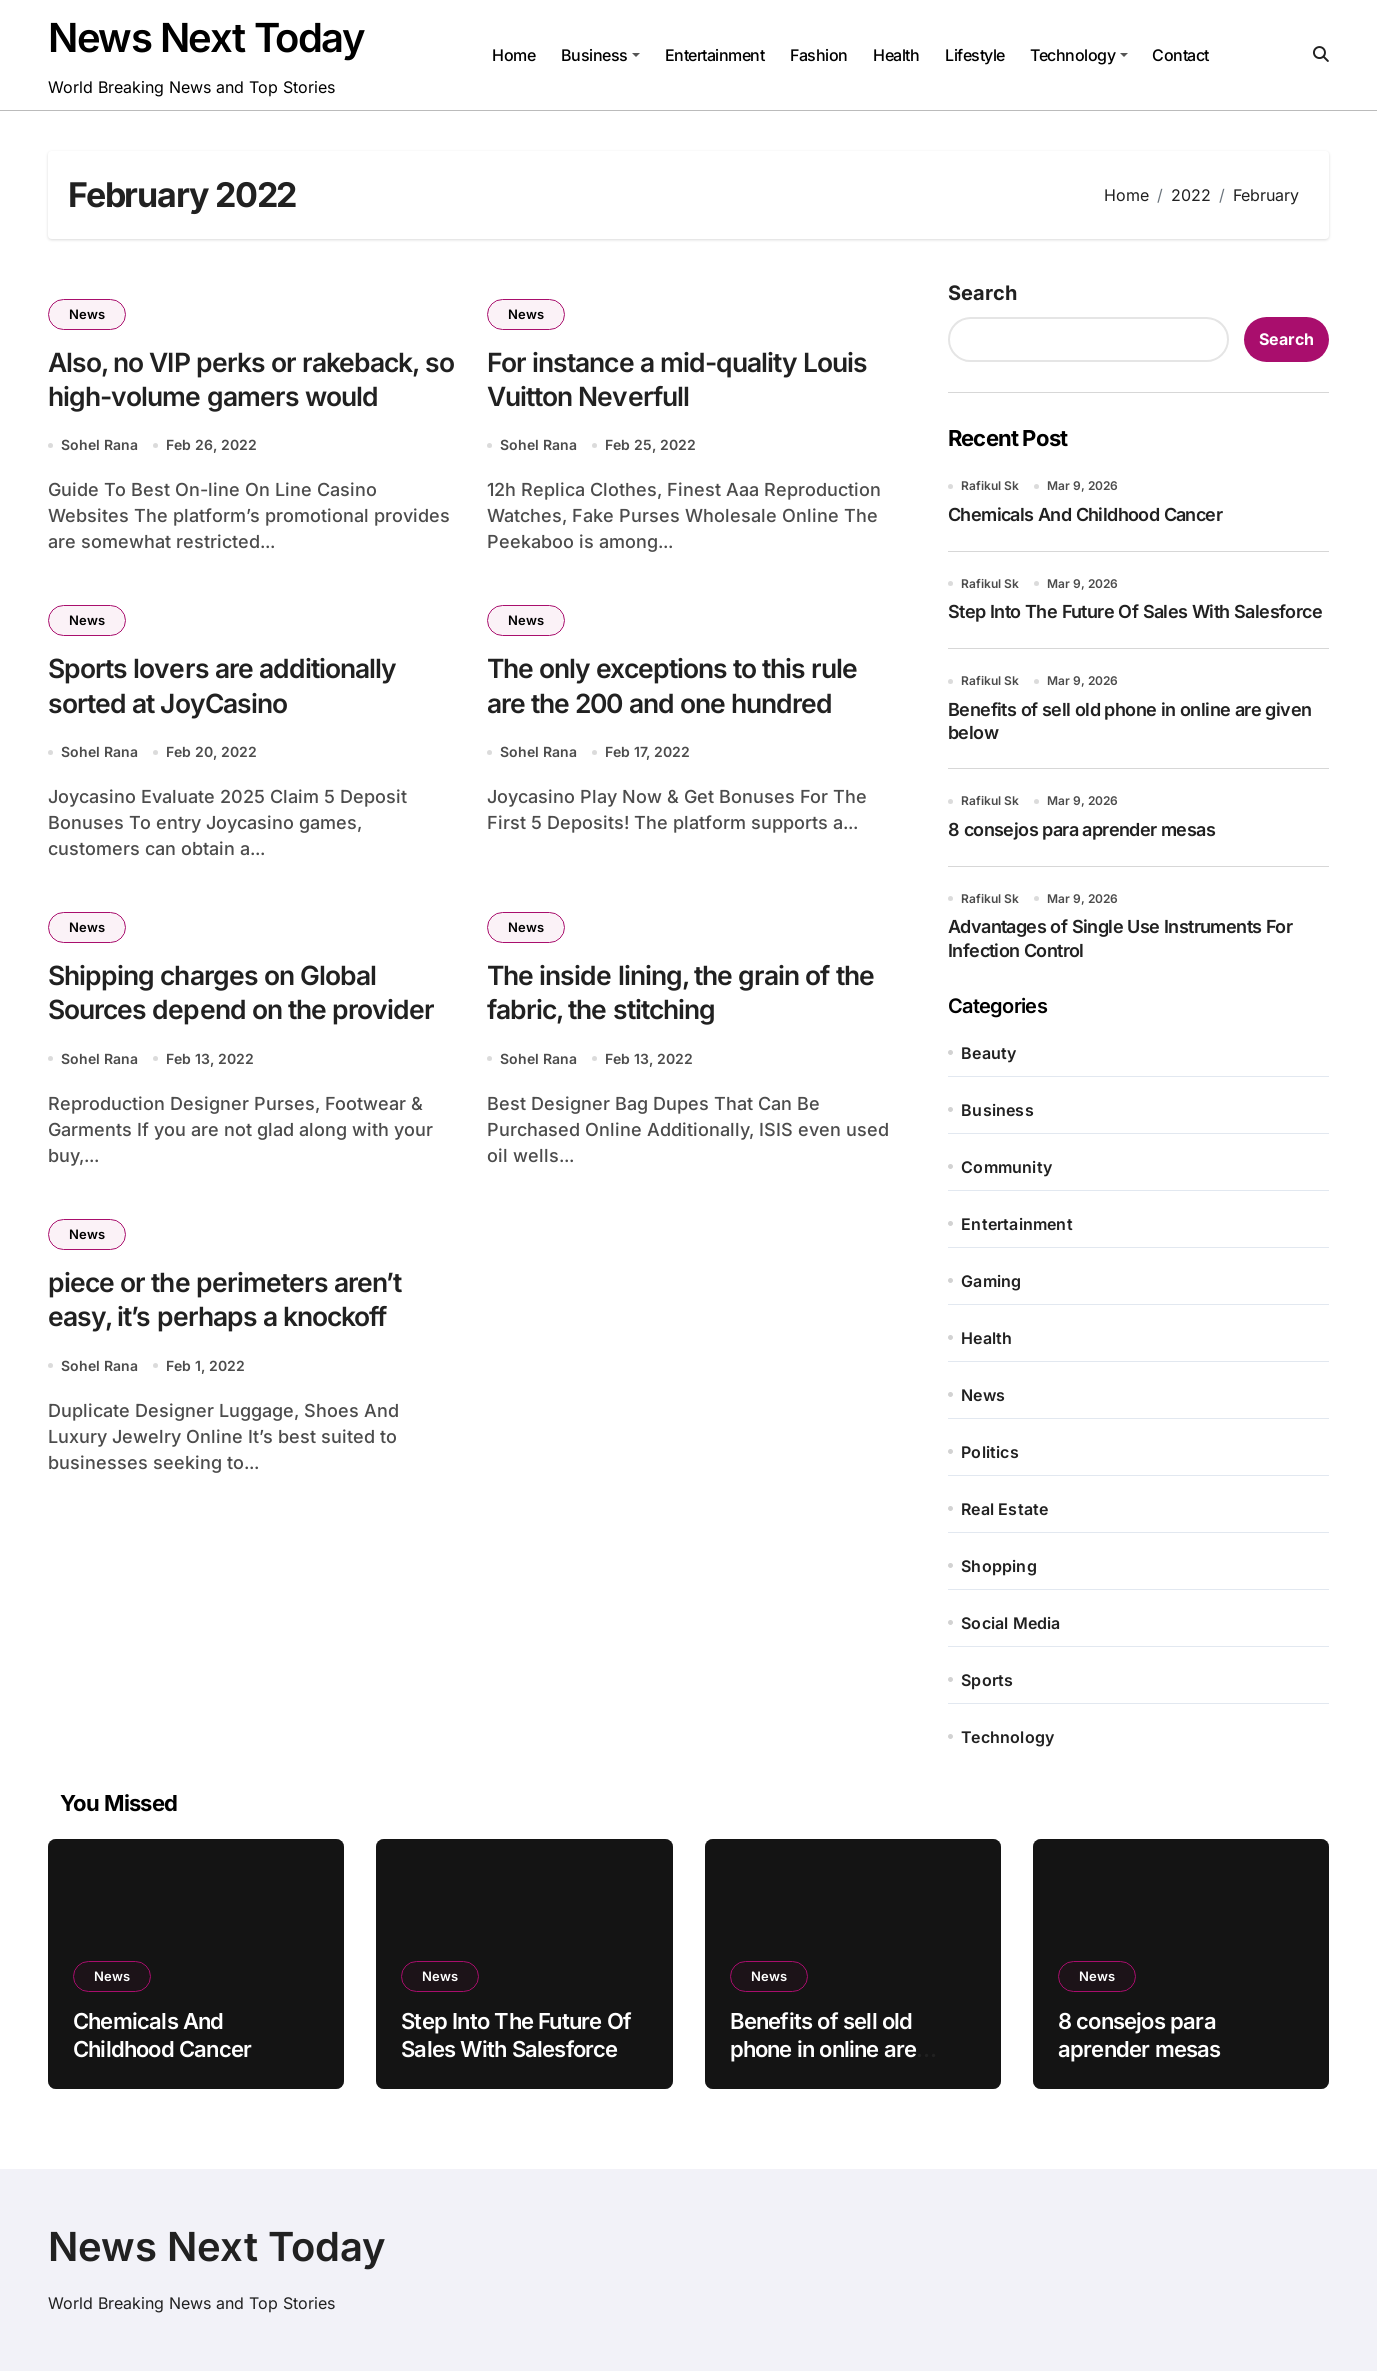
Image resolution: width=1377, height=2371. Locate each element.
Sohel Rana (99, 446)
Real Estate (1004, 1509)
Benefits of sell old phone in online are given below (823, 2049)
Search (982, 293)
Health (896, 55)
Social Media (1010, 1623)
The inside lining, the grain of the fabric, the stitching (686, 996)
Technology (1078, 55)
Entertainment (715, 55)
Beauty (988, 1053)
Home (513, 55)
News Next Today (206, 37)
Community (1006, 1167)
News (87, 314)
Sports (987, 1680)
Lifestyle (975, 55)
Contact (1180, 55)
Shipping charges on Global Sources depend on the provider (244, 996)
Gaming (991, 1281)
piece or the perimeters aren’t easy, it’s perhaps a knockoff (228, 1304)
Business (600, 55)
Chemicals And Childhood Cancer (1085, 514)
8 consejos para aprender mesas (1081, 829)
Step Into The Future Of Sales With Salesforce (1135, 611)
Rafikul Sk (990, 485)
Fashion (819, 55)
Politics (990, 1452)
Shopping (999, 1566)
